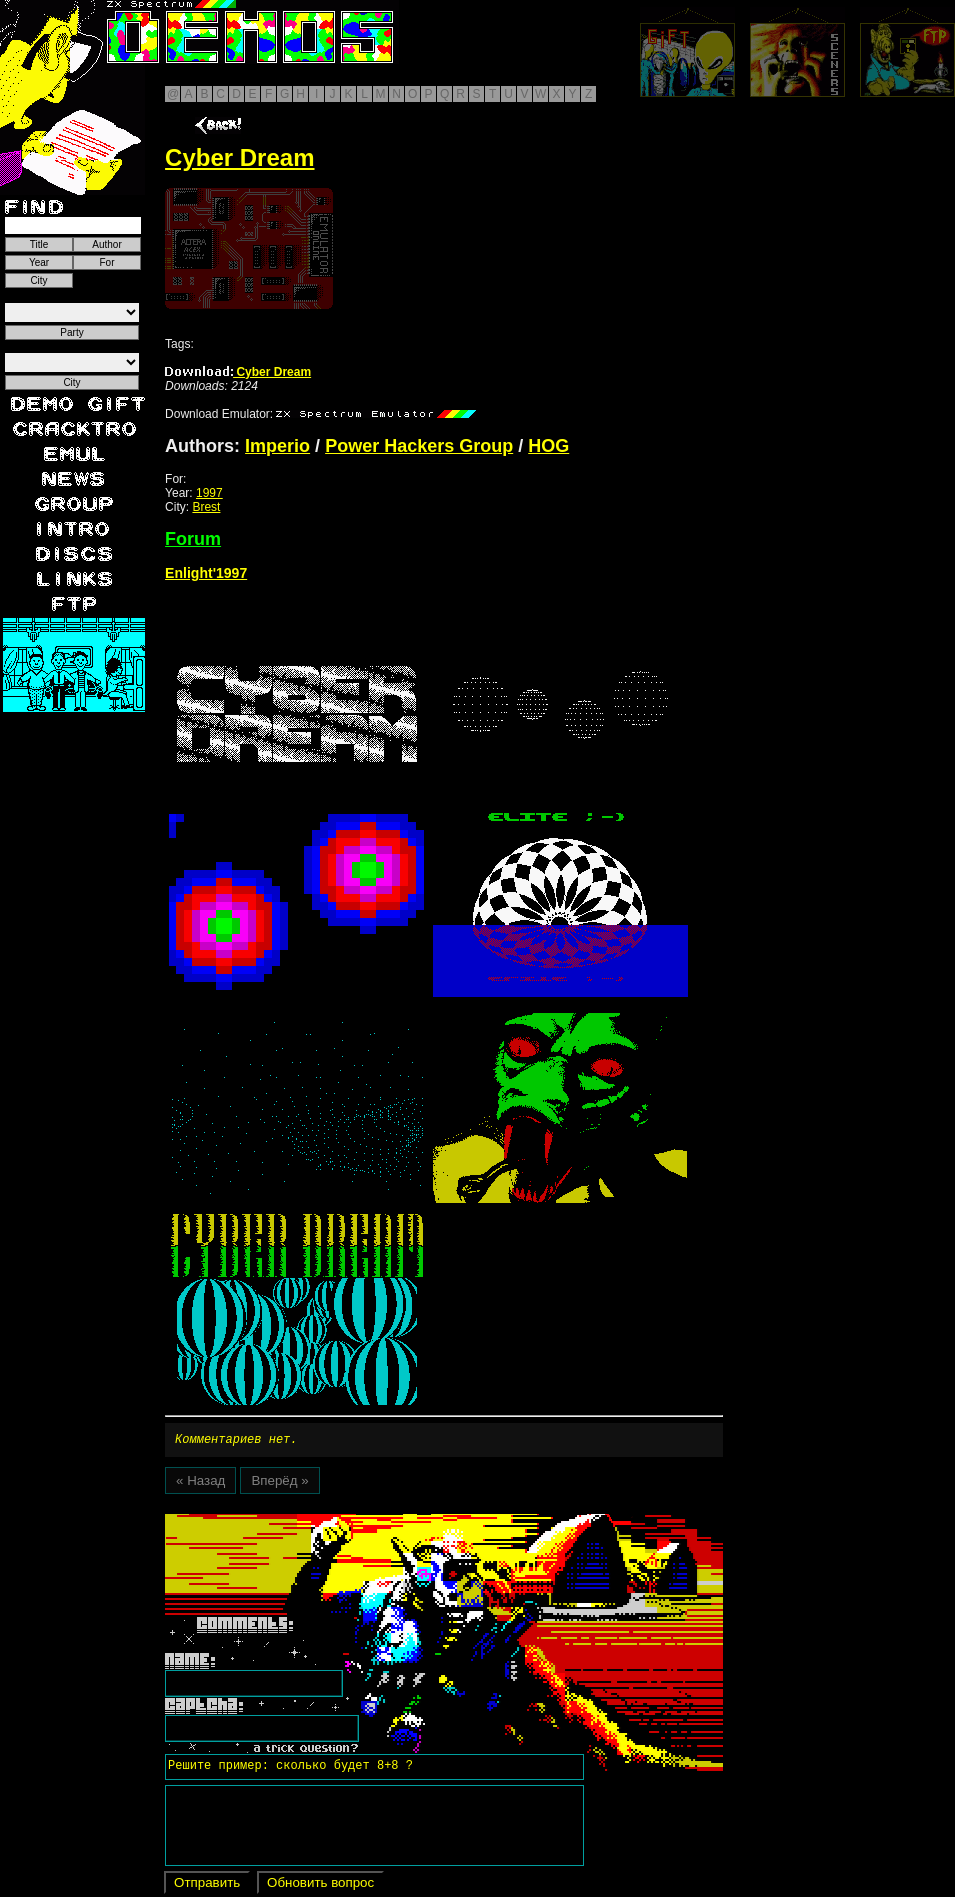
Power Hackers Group (419, 446)
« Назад (200, 1483)
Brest (206, 507)
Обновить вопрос (320, 1885)
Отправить (207, 1885)
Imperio (277, 446)
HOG (548, 446)
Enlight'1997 (206, 573)
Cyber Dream (238, 372)
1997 (209, 493)
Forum (193, 539)
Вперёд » (279, 1483)
